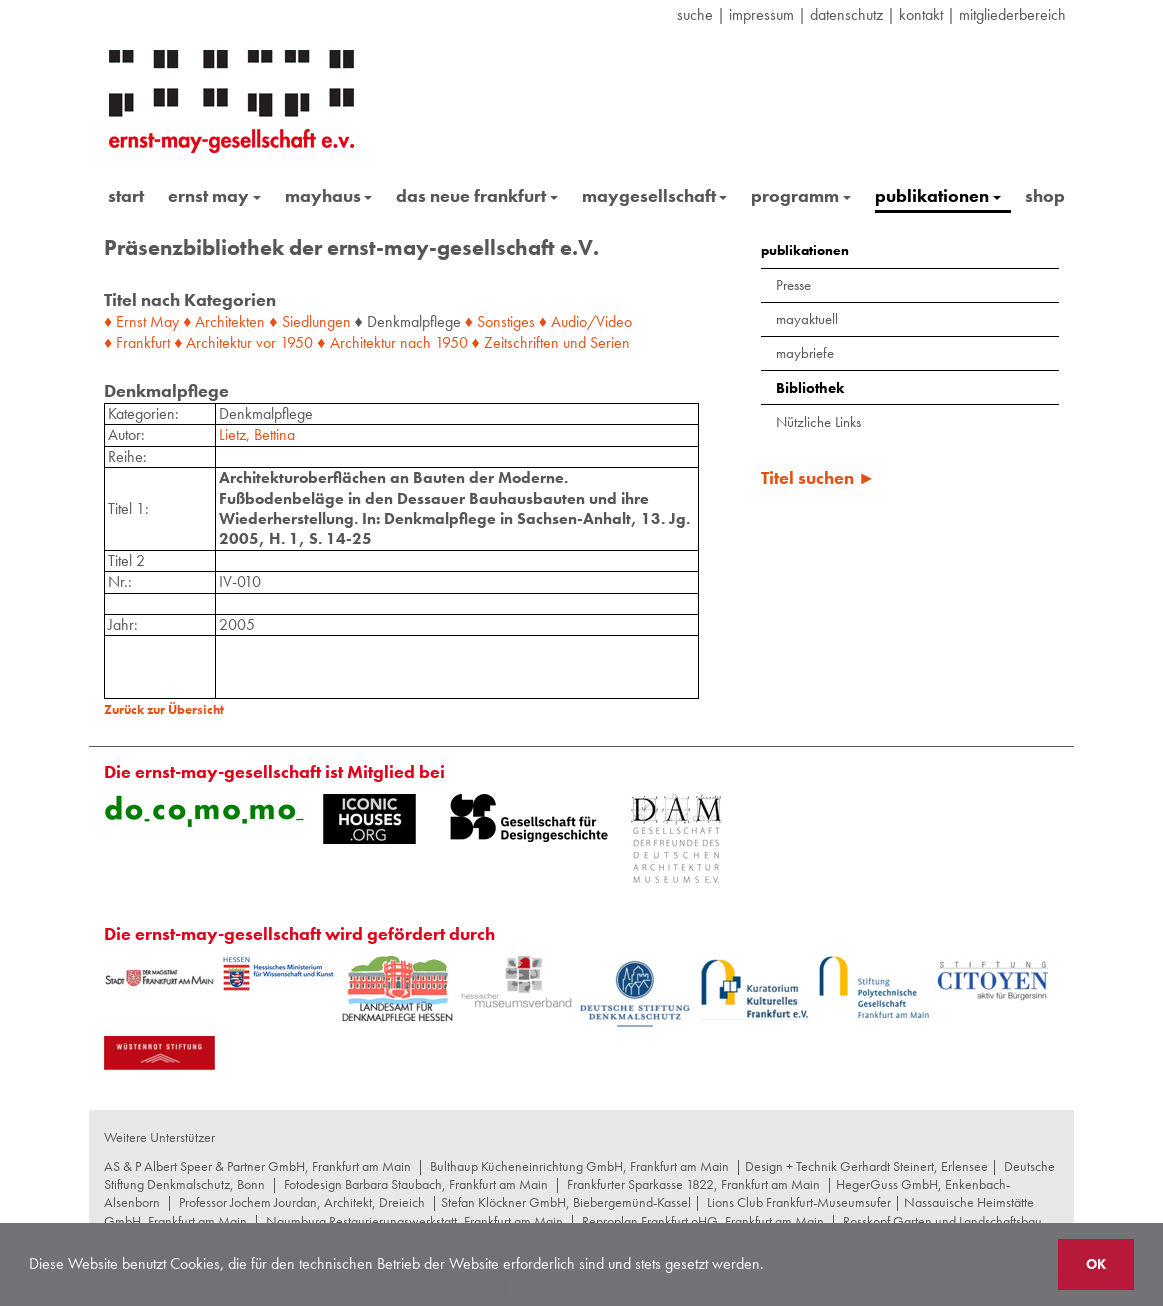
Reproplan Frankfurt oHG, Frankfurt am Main (703, 1221)
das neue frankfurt (477, 195)
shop (1045, 195)
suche (695, 14)
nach (415, 342)
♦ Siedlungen (309, 321)
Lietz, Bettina (257, 434)
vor (266, 342)
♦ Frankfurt (137, 342)
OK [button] (1096, 1264)
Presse (793, 285)
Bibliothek (810, 388)
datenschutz (846, 14)
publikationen (938, 195)
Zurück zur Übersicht (164, 709)
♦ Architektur (213, 342)
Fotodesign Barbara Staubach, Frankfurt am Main (416, 1184)
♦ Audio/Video (585, 321)
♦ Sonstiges (500, 321)
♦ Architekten (224, 321)
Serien (610, 342)
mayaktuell (807, 319)
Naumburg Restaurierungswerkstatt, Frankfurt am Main (414, 1221)
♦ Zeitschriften (515, 342)
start (126, 195)
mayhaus (329, 195)
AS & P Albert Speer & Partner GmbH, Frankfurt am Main (257, 1166)
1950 (296, 342)
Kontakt (921, 14)
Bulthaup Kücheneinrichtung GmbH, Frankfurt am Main (579, 1166)
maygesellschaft (655, 195)
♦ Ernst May (141, 321)
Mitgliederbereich (1012, 14)
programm (801, 195)
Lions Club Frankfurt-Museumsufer (799, 1202)
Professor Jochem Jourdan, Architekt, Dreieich (302, 1202)
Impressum (761, 14)
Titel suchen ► (818, 477)
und (574, 342)
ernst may (214, 195)
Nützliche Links (818, 422)
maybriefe (805, 353)
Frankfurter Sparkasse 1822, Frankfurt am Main (693, 1184)
